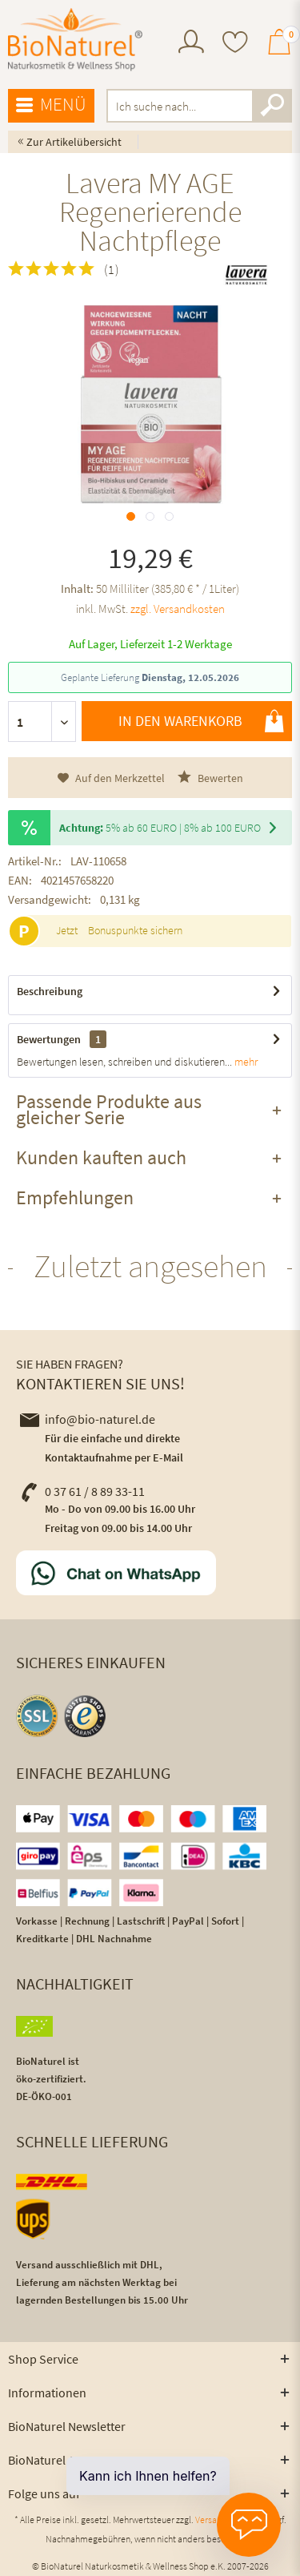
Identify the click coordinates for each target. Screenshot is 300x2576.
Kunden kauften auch (101, 1157)
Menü (51, 105)
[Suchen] (272, 106)
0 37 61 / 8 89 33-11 (82, 1491)
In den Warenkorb (201, 721)
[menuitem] (191, 43)
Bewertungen (49, 1039)
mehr (245, 1061)
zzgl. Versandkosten (177, 608)
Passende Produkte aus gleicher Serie (109, 1109)
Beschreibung (49, 991)
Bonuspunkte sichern (135, 930)
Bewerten (210, 777)
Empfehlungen (75, 1197)
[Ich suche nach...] (199, 106)
